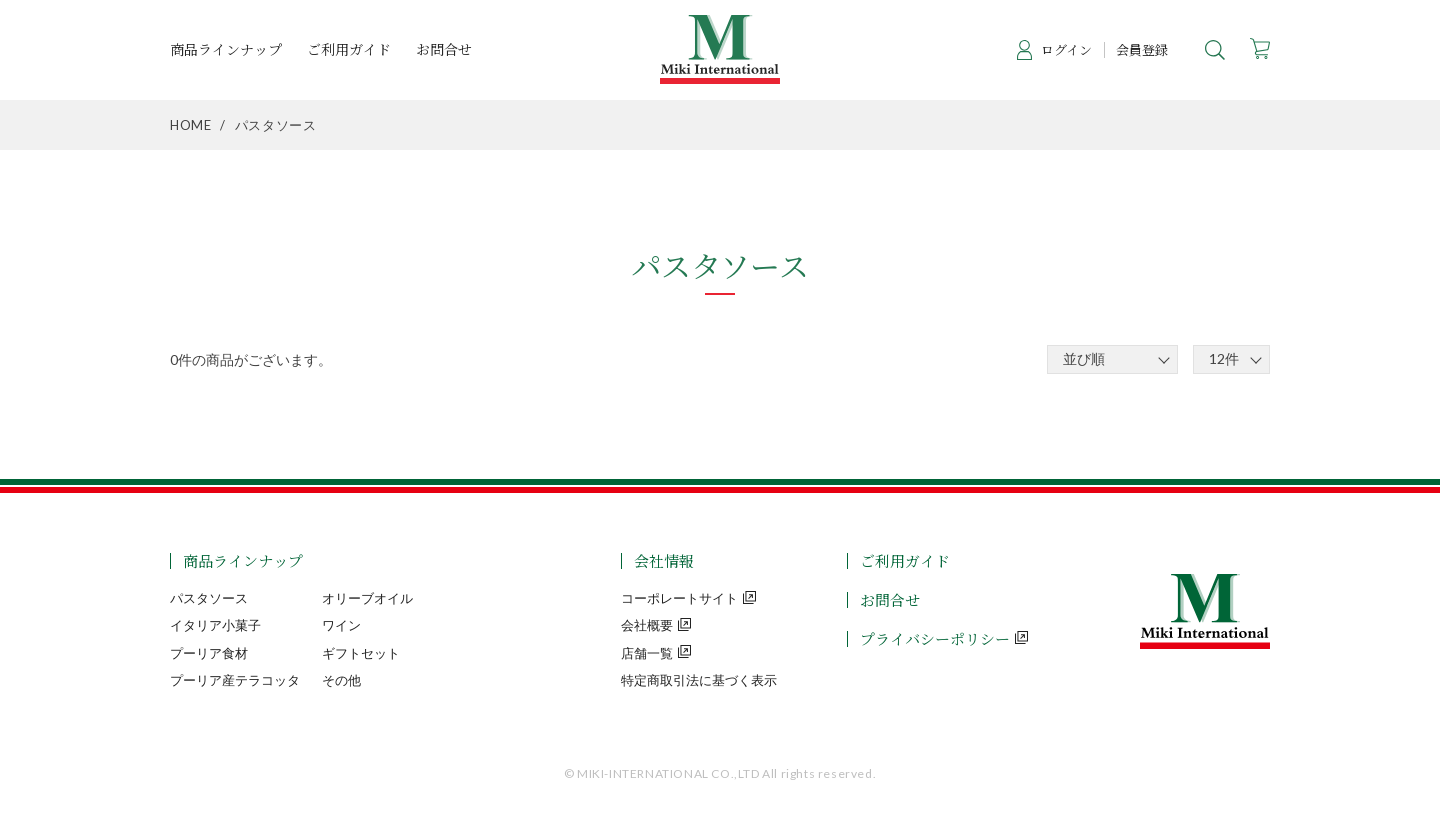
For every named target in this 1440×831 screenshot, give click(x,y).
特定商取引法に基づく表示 (699, 680)
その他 (341, 680)
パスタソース (209, 598)
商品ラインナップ (226, 50)
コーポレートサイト (679, 598)
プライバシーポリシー (935, 638)
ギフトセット (361, 653)
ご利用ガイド (349, 50)
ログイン (1066, 49)
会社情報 (664, 560)
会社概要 (647, 625)
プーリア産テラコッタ (235, 680)
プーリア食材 (209, 653)
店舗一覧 (647, 653)
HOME (191, 125)
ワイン (341, 625)
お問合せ (444, 50)
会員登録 (1142, 49)
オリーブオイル (367, 598)
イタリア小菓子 (215, 625)
